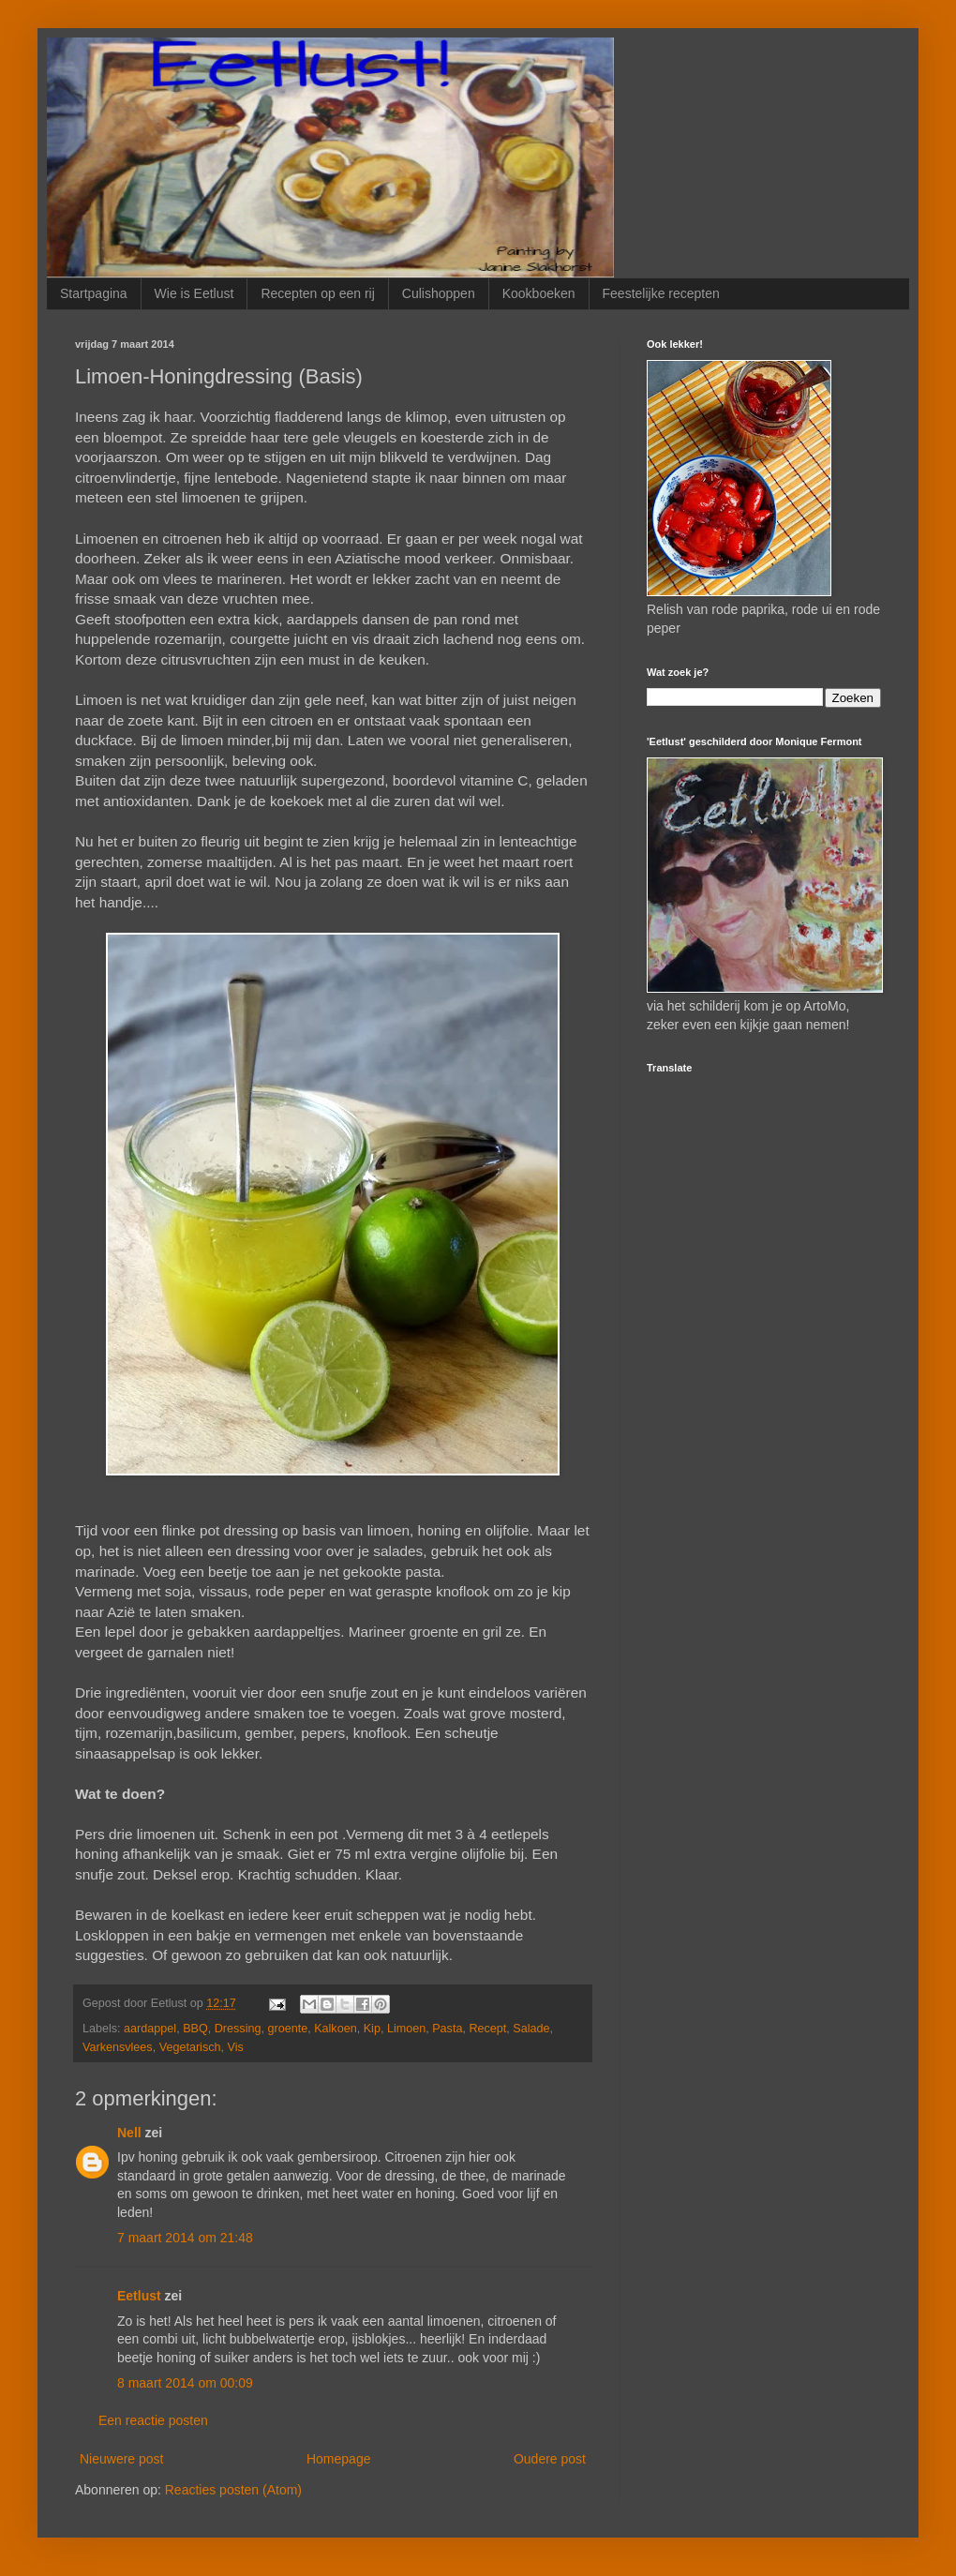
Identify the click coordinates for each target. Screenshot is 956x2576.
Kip (372, 2028)
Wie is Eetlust (194, 293)
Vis (235, 2047)
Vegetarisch (190, 2047)
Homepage (338, 2458)
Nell (129, 2132)
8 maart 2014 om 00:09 (185, 2382)
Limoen (406, 2028)
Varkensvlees (117, 2047)
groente (287, 2028)
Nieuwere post (122, 2458)
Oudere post (550, 2458)
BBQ (195, 2028)
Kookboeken (538, 293)
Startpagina (93, 293)
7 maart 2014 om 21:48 (185, 2237)
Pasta (447, 2028)
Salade (531, 2028)
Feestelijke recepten (661, 293)
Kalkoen (335, 2028)
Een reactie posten (153, 2420)
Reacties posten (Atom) (233, 2489)
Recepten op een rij (317, 293)
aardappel (150, 2028)
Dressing (238, 2028)
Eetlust (139, 2295)
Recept (487, 2028)
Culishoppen (438, 293)
